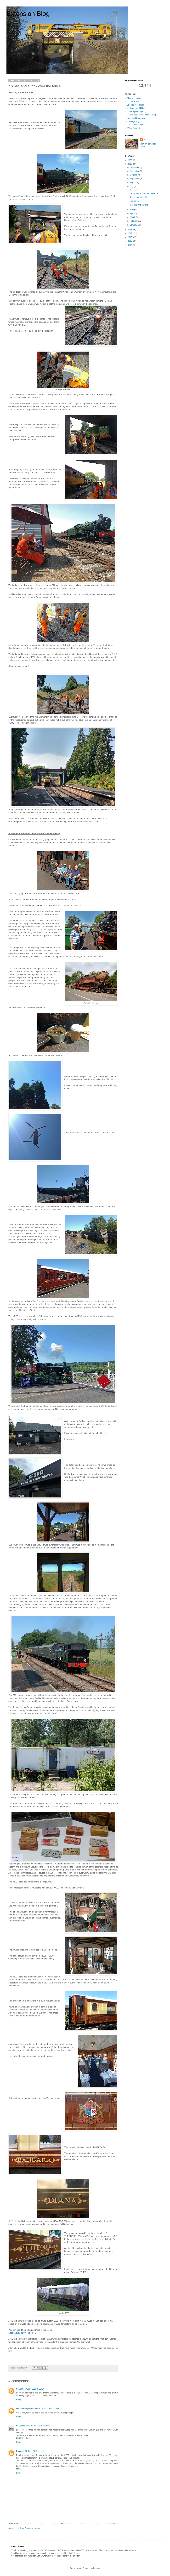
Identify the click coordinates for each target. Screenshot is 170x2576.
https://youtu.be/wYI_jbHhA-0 (22, 2333)
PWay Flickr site (134, 128)
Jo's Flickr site (133, 101)
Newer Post (14, 2523)
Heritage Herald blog (136, 108)
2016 (130, 237)
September (135, 179)
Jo (144, 140)
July (132, 186)
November (135, 171)
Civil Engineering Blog (136, 111)
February (134, 221)
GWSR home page (135, 125)
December (135, 167)
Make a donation (134, 98)
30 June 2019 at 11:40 (34, 2451)
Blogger (96, 2568)
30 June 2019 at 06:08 (50, 2409)
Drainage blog (133, 121)
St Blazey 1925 (23, 2426)
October (133, 175)
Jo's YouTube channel (136, 105)
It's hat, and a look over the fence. (144, 193)
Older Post (112, 2523)
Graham (19, 2389)
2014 (130, 245)
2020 (130, 160)
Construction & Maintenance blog (141, 115)
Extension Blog (28, 13)
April (132, 213)
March (133, 217)
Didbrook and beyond (139, 205)
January (133, 225)
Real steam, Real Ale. (139, 197)
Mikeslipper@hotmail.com (28, 2409)
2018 (130, 229)
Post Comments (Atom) (30, 2528)
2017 (130, 233)
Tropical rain (135, 201)
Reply (18, 2400)
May (132, 209)
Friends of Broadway (136, 118)
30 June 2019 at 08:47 (40, 2426)
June (132, 190)
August (133, 182)
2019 (130, 164)
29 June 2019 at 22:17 (34, 2389)
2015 (130, 241)
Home (63, 2523)
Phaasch (20, 2451)
